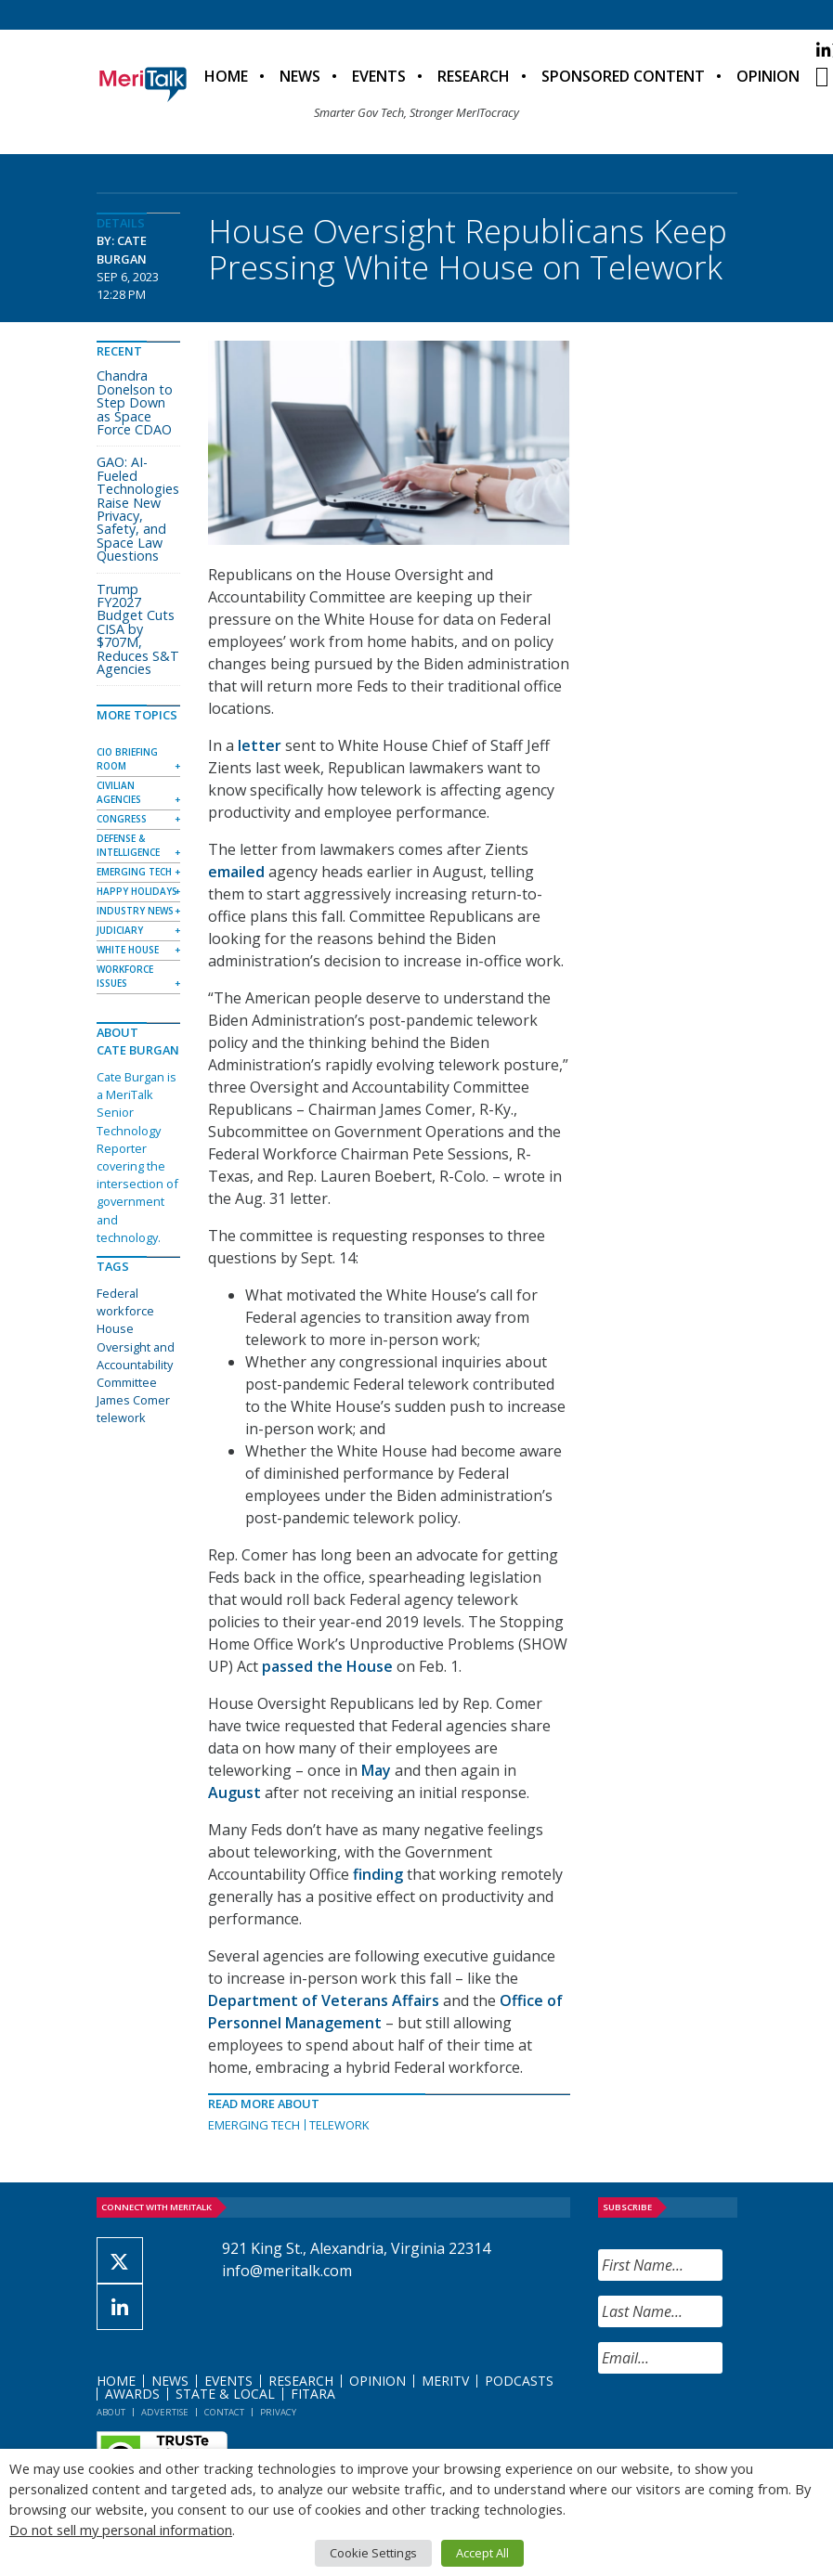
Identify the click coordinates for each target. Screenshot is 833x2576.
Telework (339, 2124)
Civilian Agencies (119, 792)
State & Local (225, 2393)
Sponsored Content (623, 76)
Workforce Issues (125, 976)
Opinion (768, 76)
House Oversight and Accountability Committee (136, 1355)
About (111, 2412)
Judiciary (120, 930)
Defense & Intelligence (128, 845)
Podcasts (519, 2380)
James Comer (133, 1400)
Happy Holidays (137, 891)
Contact (224, 2412)
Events (379, 76)
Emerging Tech (254, 2124)
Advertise (165, 2412)
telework (121, 1417)
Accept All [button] (482, 2552)
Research (473, 76)
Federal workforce (125, 1302)
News (300, 76)
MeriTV (445, 2380)
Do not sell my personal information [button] (120, 2529)
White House (128, 949)
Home (226, 76)
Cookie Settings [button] (373, 2552)
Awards (132, 2393)
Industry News (135, 910)
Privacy (278, 2412)
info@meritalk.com (287, 2270)
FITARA (313, 2393)
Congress (122, 818)
